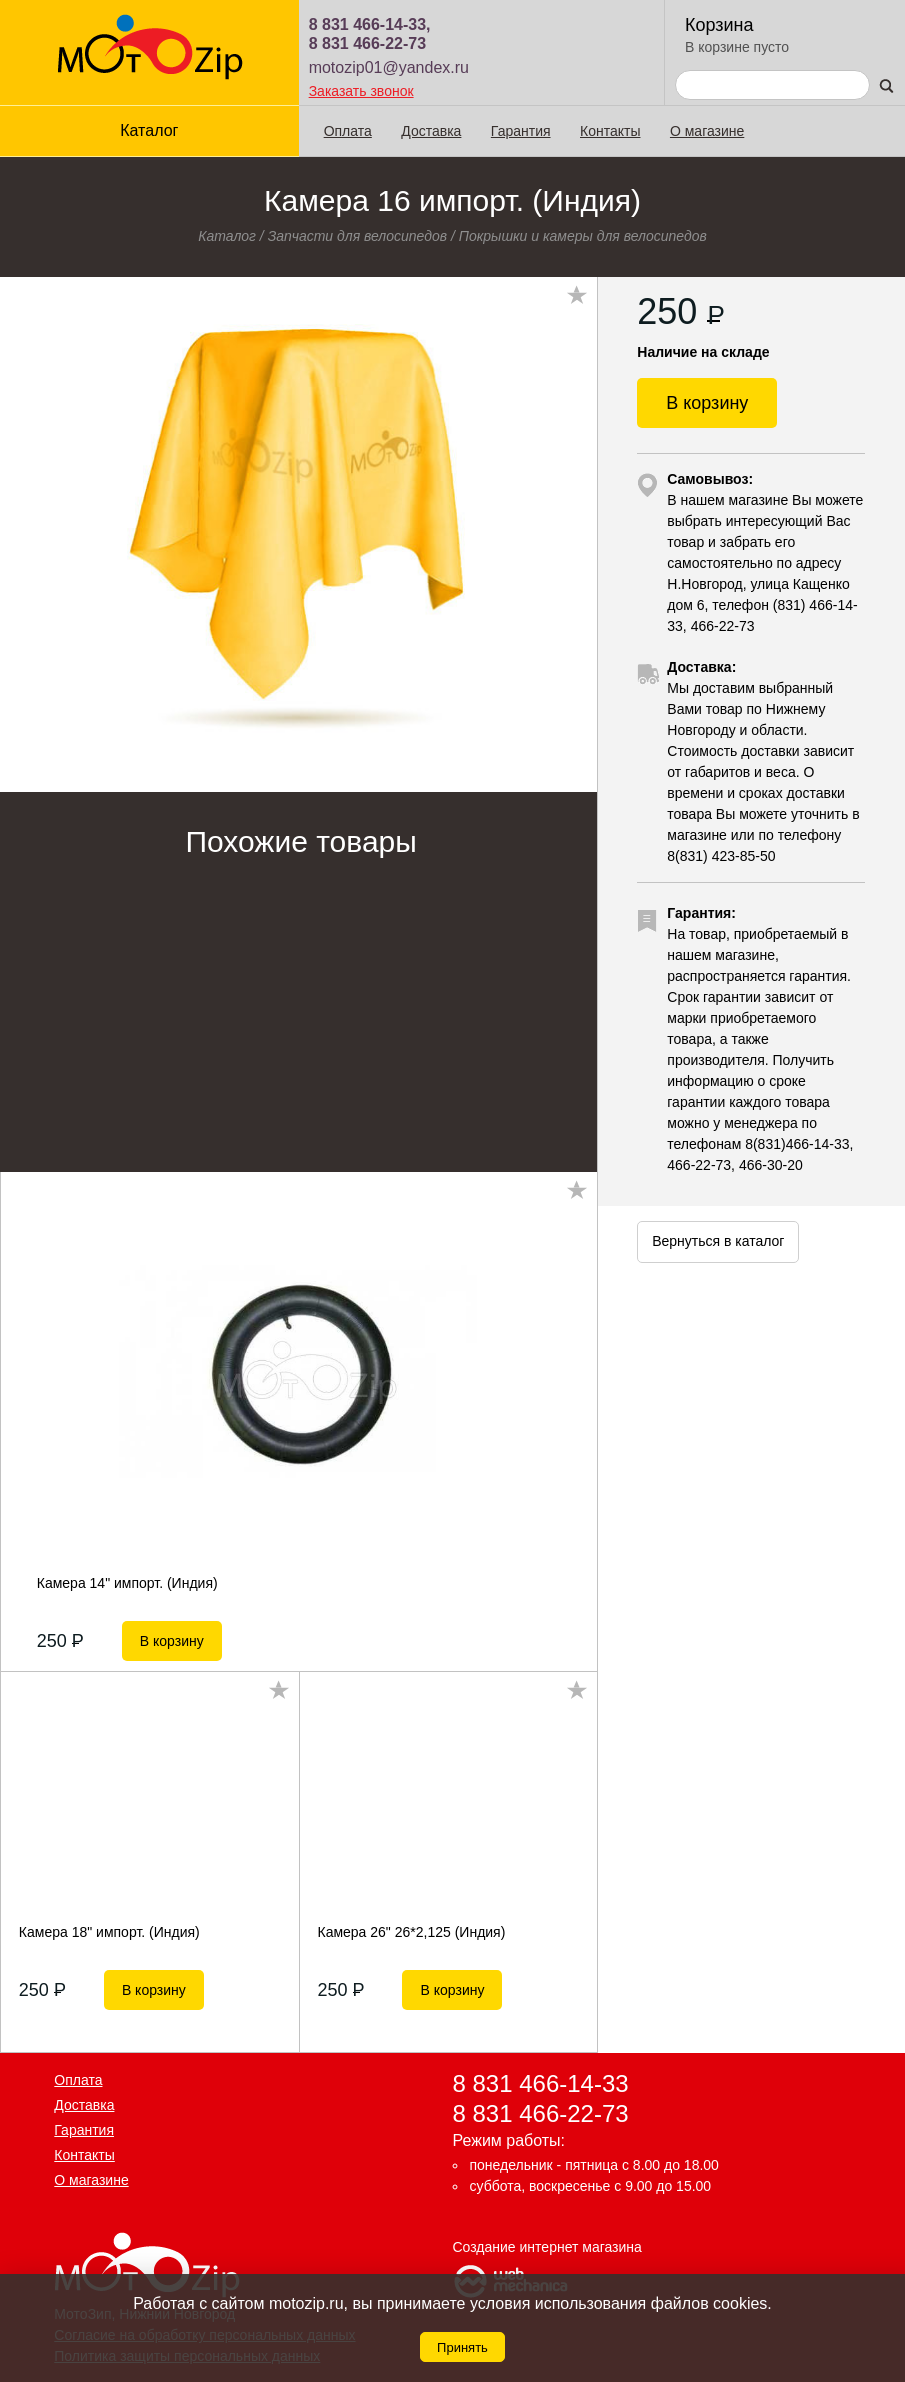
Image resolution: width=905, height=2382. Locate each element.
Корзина (719, 25)
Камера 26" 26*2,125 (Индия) (411, 1932)
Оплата (348, 131)
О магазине (707, 131)
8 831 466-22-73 (367, 43)
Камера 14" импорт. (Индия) (127, 1583)
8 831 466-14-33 (541, 2083)
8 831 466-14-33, (370, 24)
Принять (462, 2347)
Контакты (610, 131)
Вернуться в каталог (718, 1241)
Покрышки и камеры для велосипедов (583, 236)
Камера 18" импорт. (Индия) (109, 1932)
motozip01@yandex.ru (389, 67)
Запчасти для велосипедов (357, 236)
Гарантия (521, 131)
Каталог (149, 130)
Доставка (431, 131)
